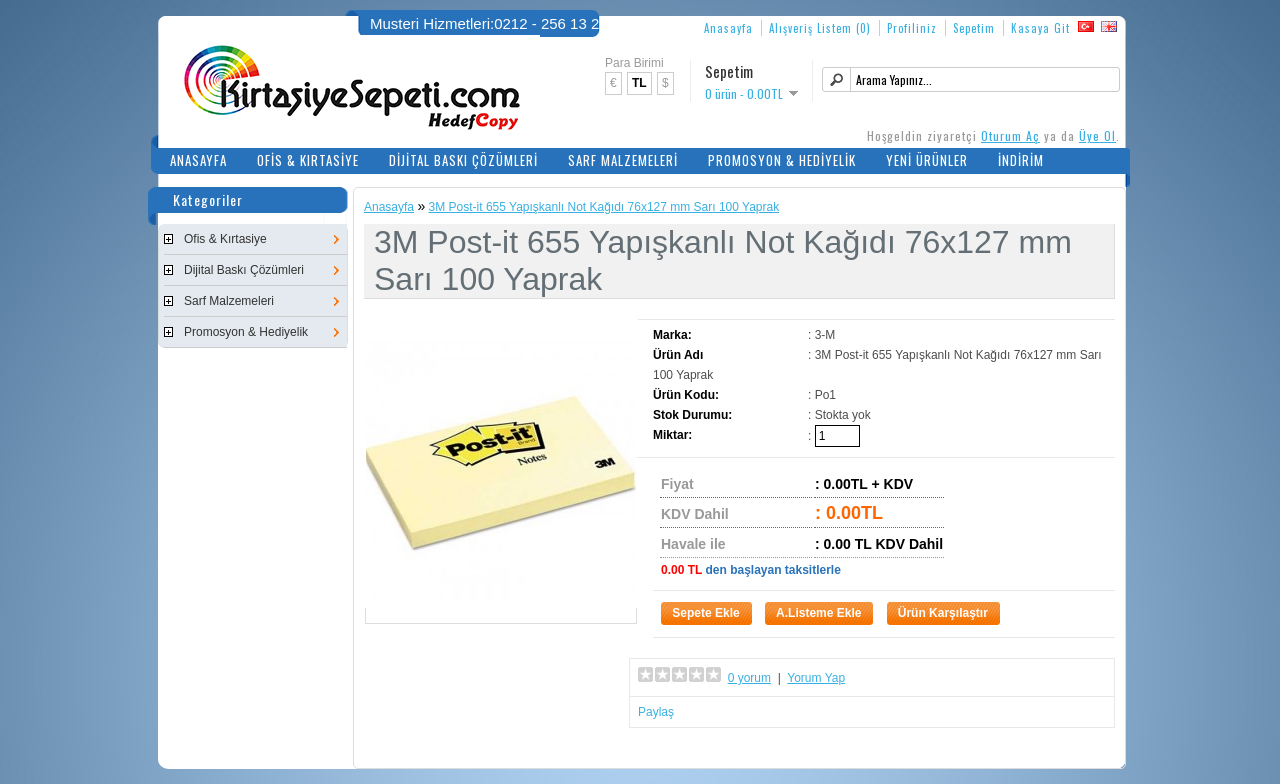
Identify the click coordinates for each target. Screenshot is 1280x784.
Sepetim (974, 28)
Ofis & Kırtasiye (308, 160)
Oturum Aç (1010, 135)
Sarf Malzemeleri (623, 160)
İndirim (1021, 160)
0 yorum (749, 678)
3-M (825, 335)
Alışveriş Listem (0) (820, 28)
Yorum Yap (816, 678)
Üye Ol (1097, 135)
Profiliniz (912, 28)
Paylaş (656, 712)
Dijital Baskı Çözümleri (463, 160)
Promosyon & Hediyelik (782, 160)
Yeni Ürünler (927, 160)
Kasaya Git (1040, 28)
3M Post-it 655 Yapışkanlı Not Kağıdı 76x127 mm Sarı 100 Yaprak (604, 207)
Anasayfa (728, 28)
